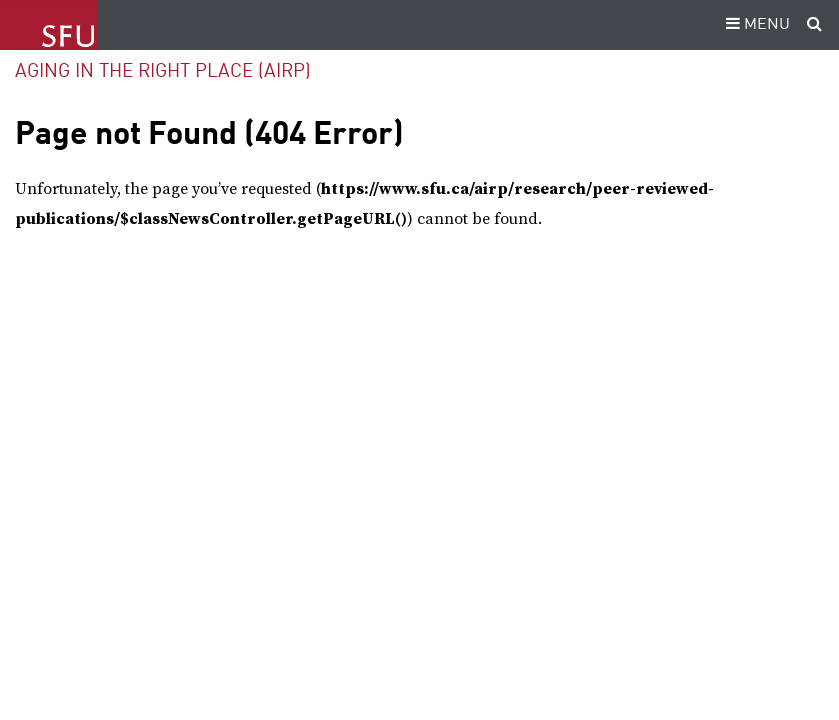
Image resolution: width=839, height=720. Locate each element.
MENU (755, 25)
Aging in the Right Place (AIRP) (163, 71)
